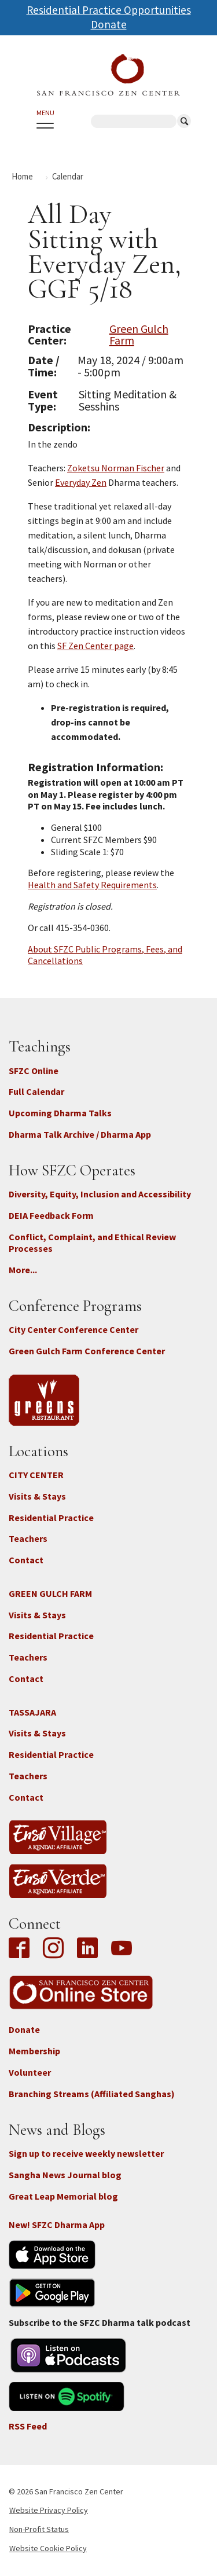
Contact (26, 1560)
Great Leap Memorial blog (63, 2196)
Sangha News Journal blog (65, 2175)
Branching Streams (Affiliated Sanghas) (92, 2093)
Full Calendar (36, 1091)
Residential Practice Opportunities (109, 10)
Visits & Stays (37, 1496)
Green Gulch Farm (138, 334)
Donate (109, 24)
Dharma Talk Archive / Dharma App (80, 1134)
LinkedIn (87, 1949)
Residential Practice (51, 1517)
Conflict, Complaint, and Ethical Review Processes (92, 1243)
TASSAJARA (32, 1712)
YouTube (121, 1949)
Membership (34, 2051)
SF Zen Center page (95, 645)
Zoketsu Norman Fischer (115, 468)
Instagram (53, 1949)
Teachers (28, 1538)
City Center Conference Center (73, 1329)
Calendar (67, 176)
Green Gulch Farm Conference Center (87, 1351)
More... (23, 1270)
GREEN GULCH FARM (50, 1593)
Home (22, 176)
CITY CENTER (36, 1475)
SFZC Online (33, 1070)
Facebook (22, 1949)
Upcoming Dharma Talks (60, 1113)
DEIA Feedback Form (51, 1215)
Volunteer (30, 2072)
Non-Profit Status (39, 2529)
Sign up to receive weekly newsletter (86, 2153)
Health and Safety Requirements (92, 885)
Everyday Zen (80, 482)
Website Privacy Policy (48, 2510)
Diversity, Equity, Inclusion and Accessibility (100, 1194)
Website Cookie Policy (48, 2548)
